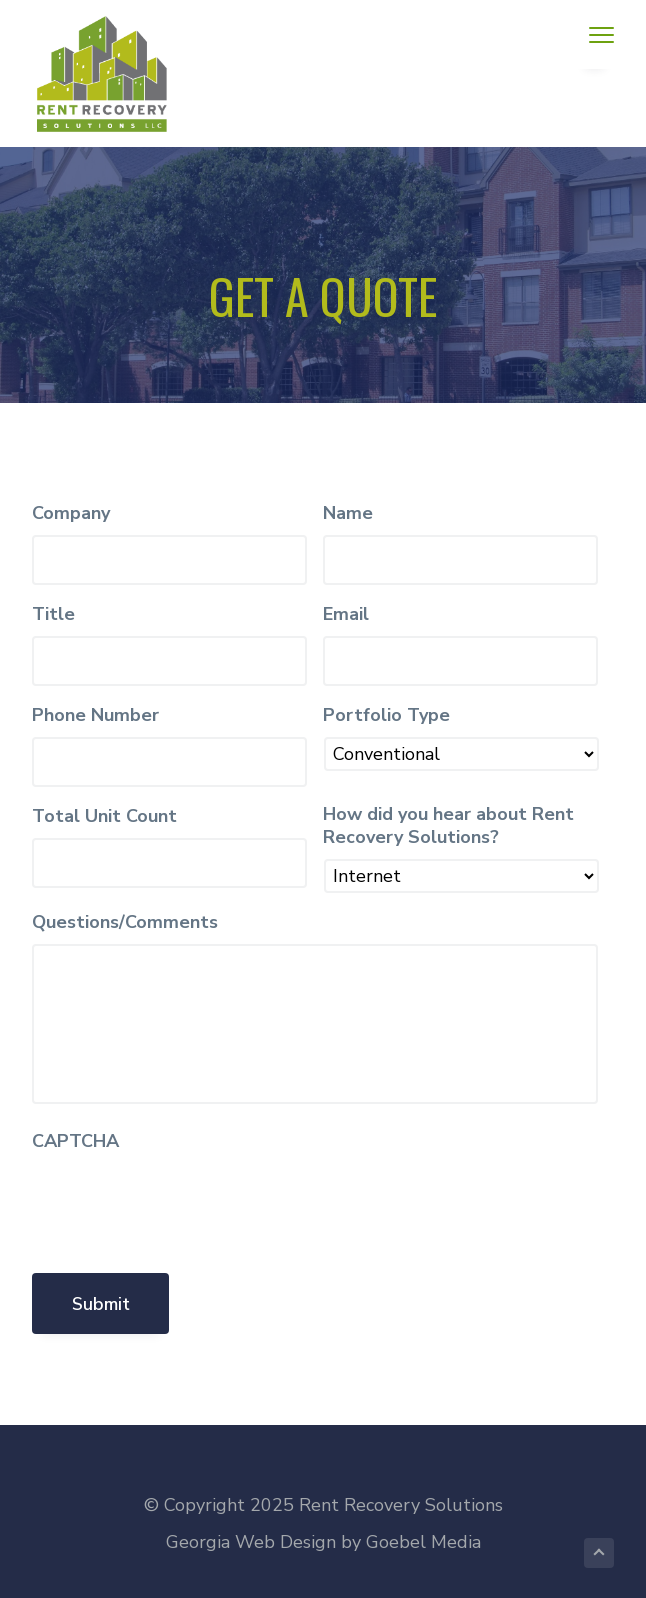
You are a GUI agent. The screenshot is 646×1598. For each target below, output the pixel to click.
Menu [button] (594, 34)
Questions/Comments (125, 922)
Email (346, 614)
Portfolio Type (386, 715)
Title (53, 614)
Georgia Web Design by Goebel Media (323, 1542)
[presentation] (184, 1202)
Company (71, 513)
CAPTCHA (75, 1141)
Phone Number (95, 715)
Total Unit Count (104, 816)
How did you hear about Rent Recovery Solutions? (448, 826)
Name (348, 513)
